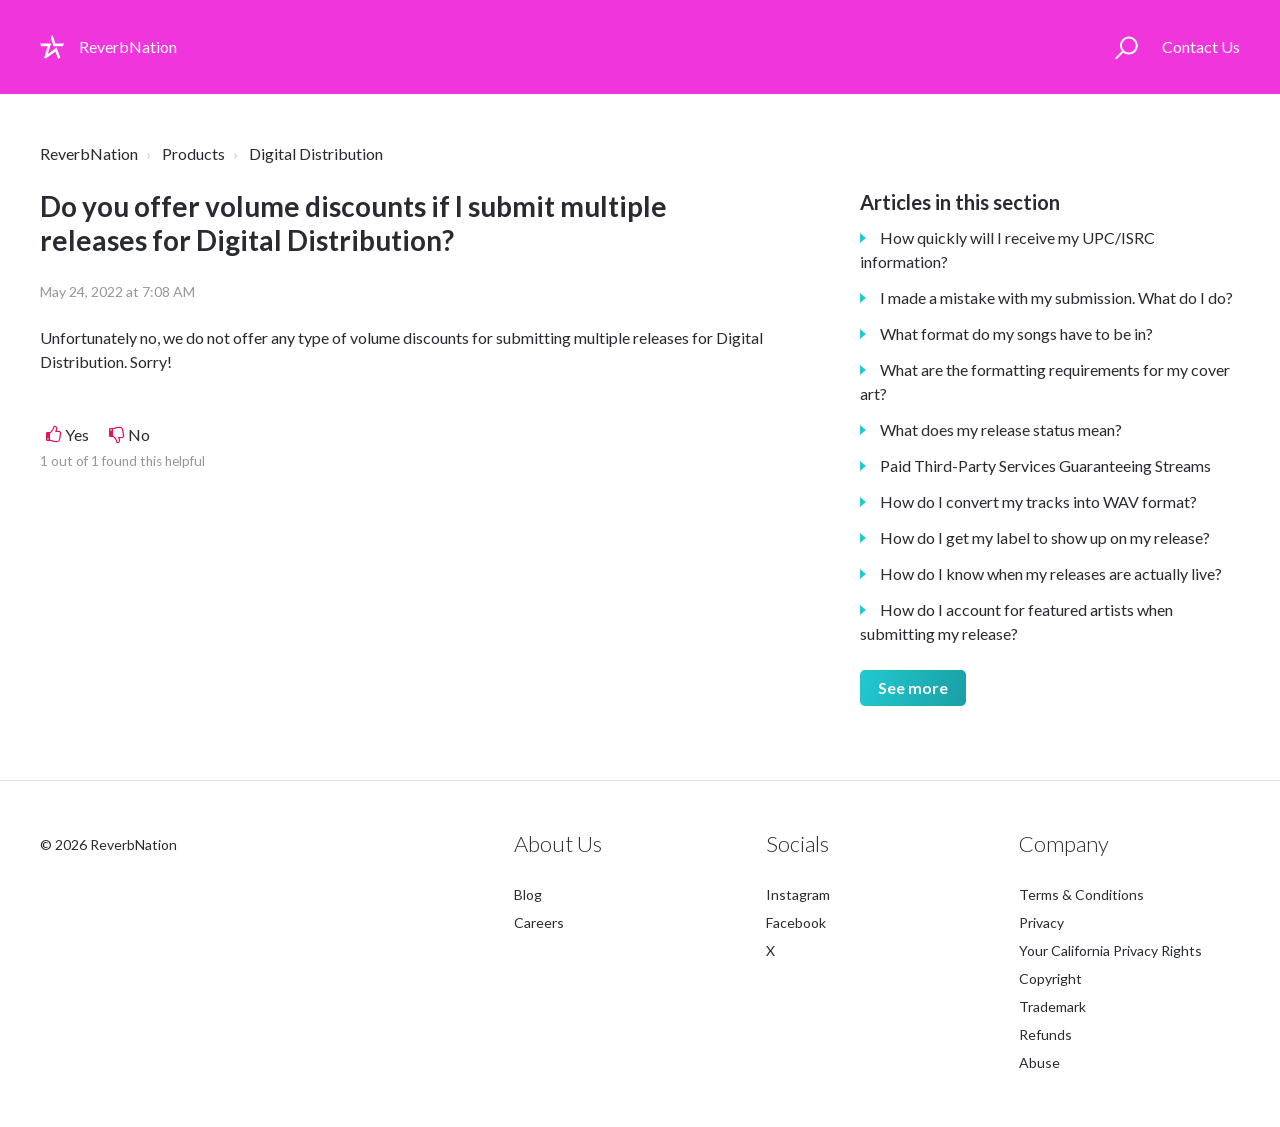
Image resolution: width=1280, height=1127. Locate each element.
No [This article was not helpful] (139, 434)
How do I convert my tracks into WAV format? (1038, 501)
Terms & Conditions (1081, 894)
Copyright (1050, 978)
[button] (1126, 47)
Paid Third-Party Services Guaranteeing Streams (1045, 465)
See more (913, 687)
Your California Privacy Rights (1110, 950)
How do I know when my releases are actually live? (1051, 573)
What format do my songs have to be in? (1016, 333)
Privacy (1041, 922)
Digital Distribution (316, 153)
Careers (539, 922)
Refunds (1045, 1034)
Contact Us (1201, 46)
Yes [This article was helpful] (77, 434)
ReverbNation (89, 153)
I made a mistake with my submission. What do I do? (1056, 297)
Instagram (798, 894)
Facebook (796, 922)
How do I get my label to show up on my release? (1045, 537)
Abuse (1039, 1062)
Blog (528, 894)
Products (193, 153)
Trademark (1052, 1006)
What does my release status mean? (1001, 429)
